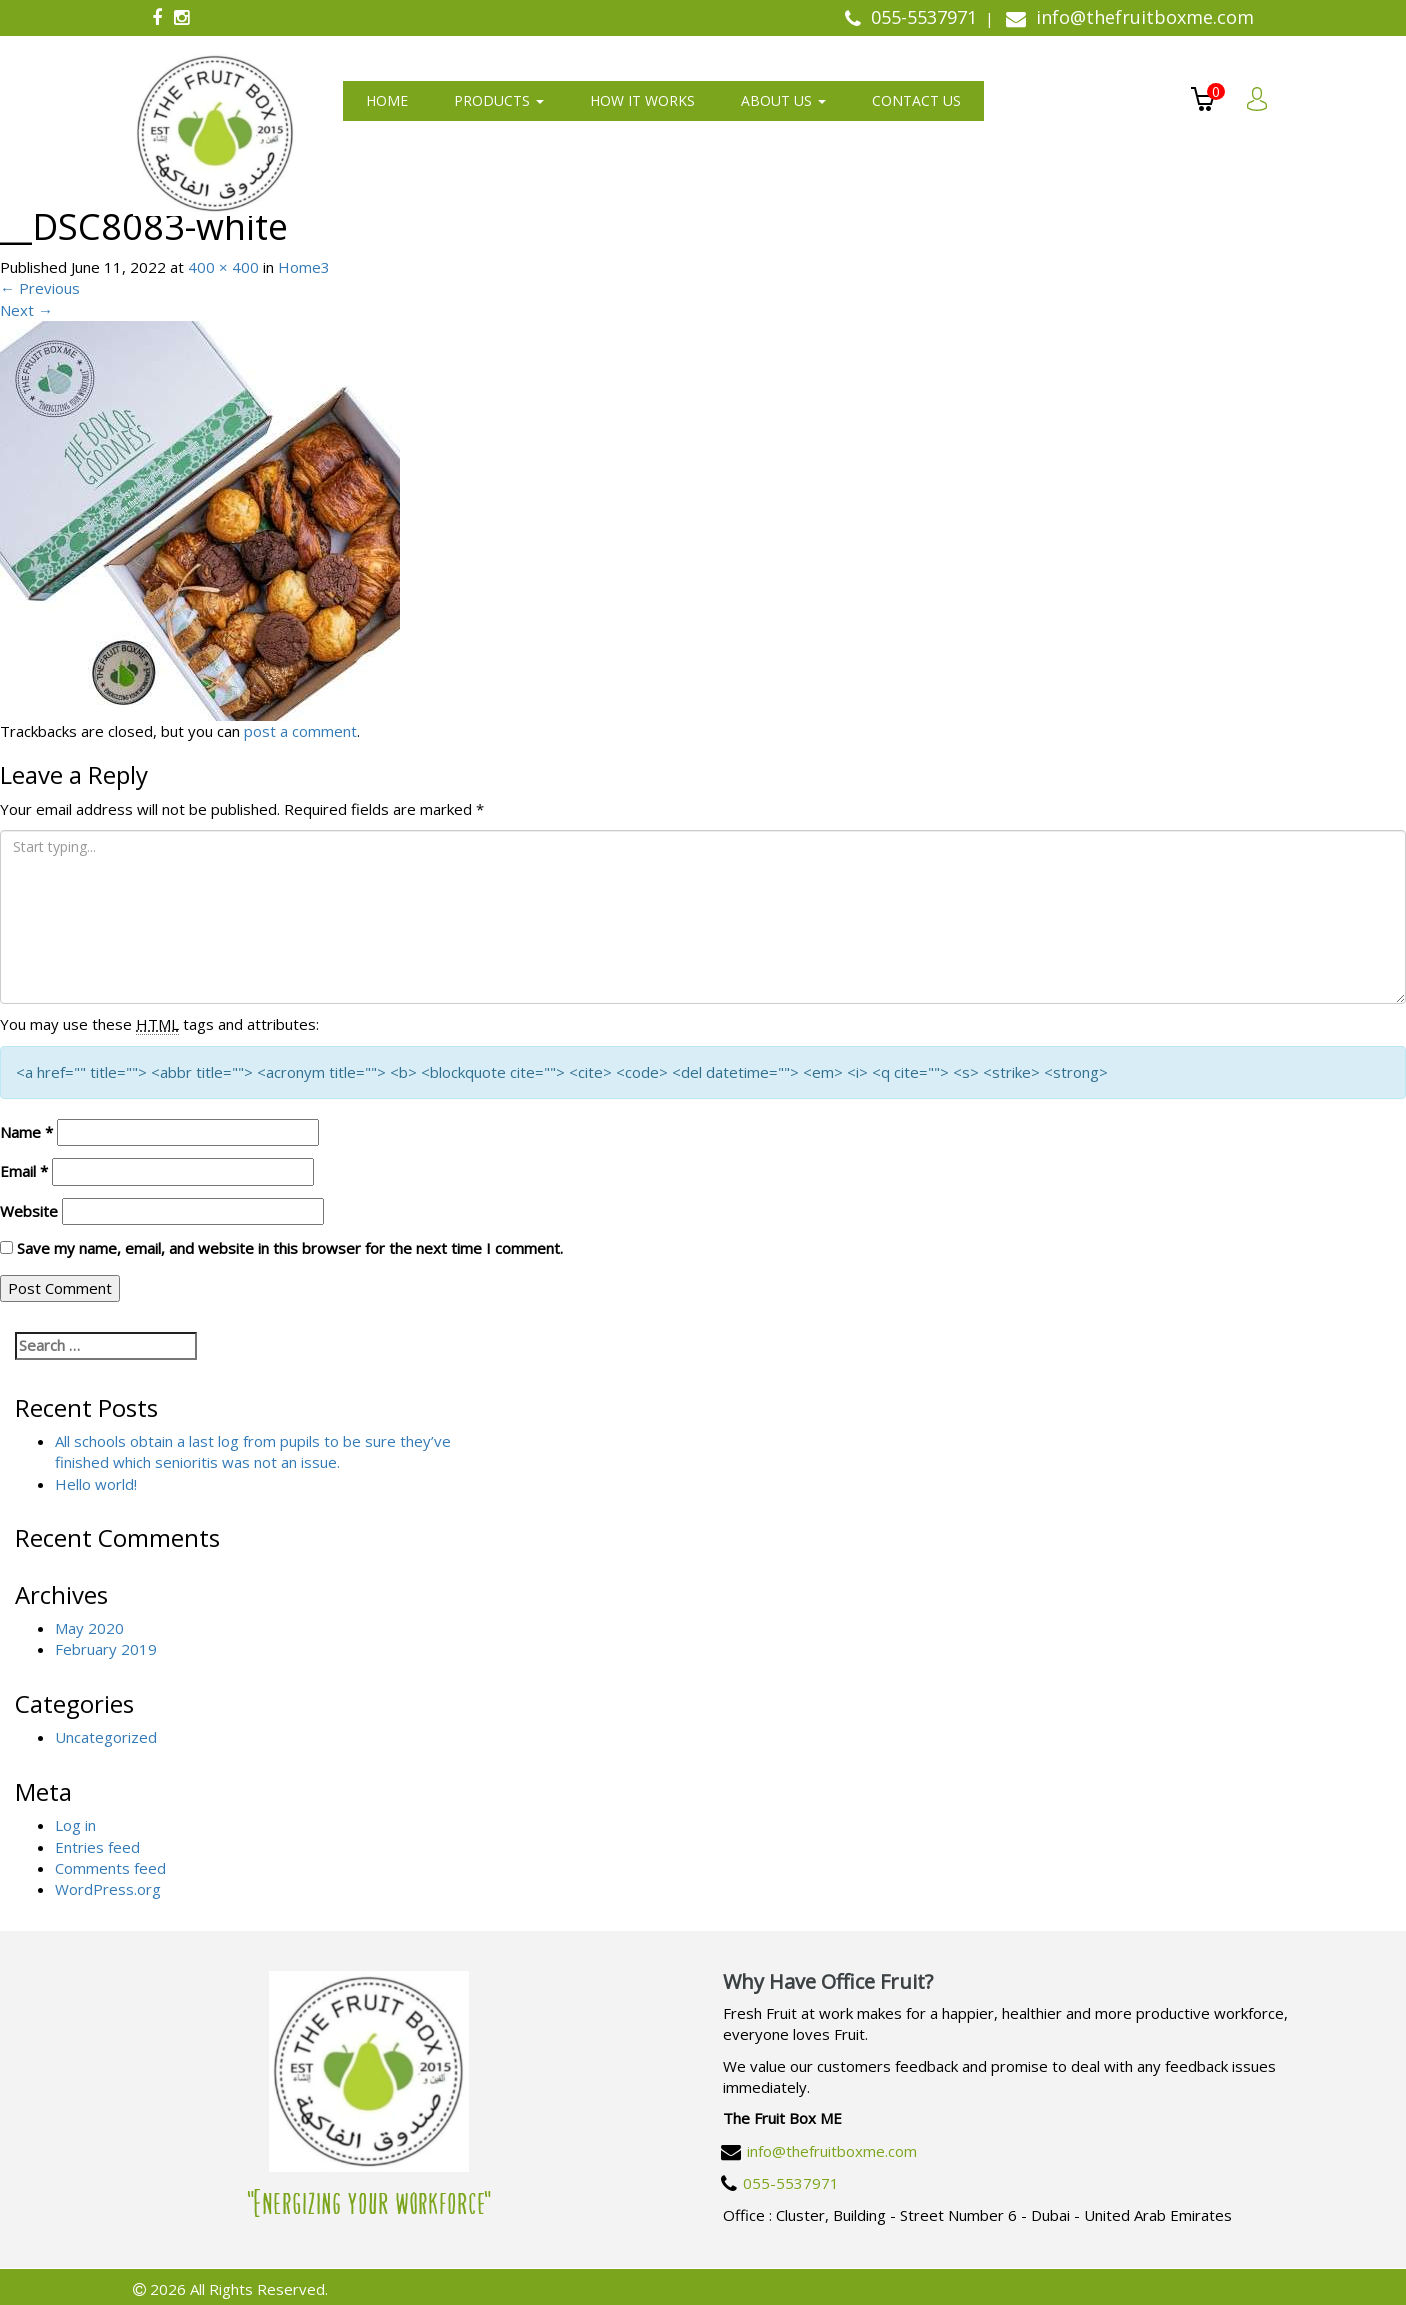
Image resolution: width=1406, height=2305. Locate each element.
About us (783, 100)
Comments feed (110, 1868)
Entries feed (97, 1847)
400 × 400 (223, 267)
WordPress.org (108, 1889)
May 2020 (89, 1628)
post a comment (300, 731)
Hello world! (96, 1484)
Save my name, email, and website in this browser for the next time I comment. (290, 1248)
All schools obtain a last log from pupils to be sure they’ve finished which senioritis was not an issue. (253, 1451)
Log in (75, 1825)
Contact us (916, 100)
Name (26, 1132)
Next (26, 310)
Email (24, 1171)
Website (29, 1211)
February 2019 (106, 1649)
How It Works (642, 100)
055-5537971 (791, 2183)
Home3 (304, 267)
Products (499, 100)
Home (387, 100)
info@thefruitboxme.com (832, 2151)
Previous (40, 288)
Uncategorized (106, 1737)
